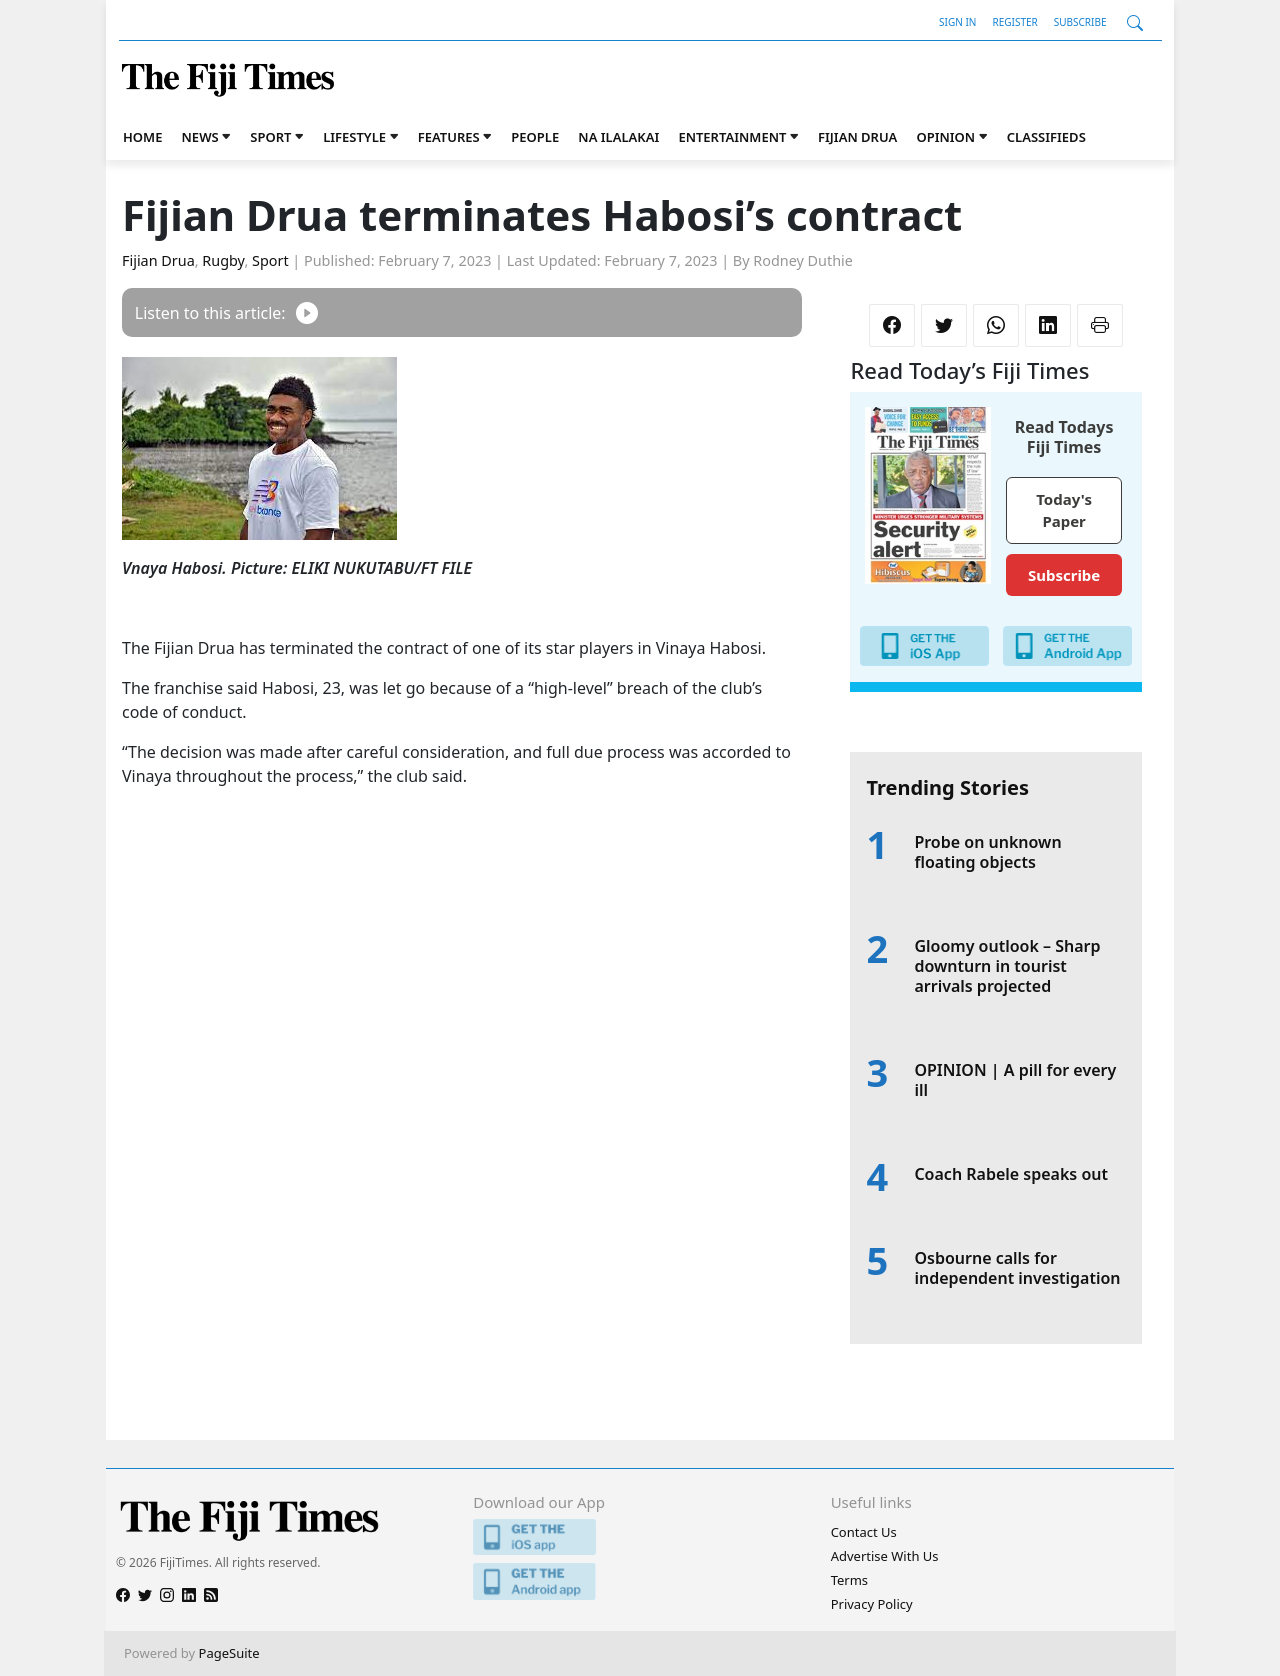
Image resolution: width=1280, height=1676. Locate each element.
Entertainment (732, 137)
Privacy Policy (872, 1604)
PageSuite (229, 1653)
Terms (849, 1580)
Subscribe (1080, 22)
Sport (270, 137)
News (200, 137)
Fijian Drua (857, 137)
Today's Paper (1064, 510)
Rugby (223, 260)
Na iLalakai (618, 137)
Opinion (945, 137)
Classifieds (1046, 137)
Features (449, 137)
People (535, 137)
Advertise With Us (885, 1556)
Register (1014, 22)
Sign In (957, 22)
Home (142, 137)
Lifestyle (354, 137)
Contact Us (864, 1532)
